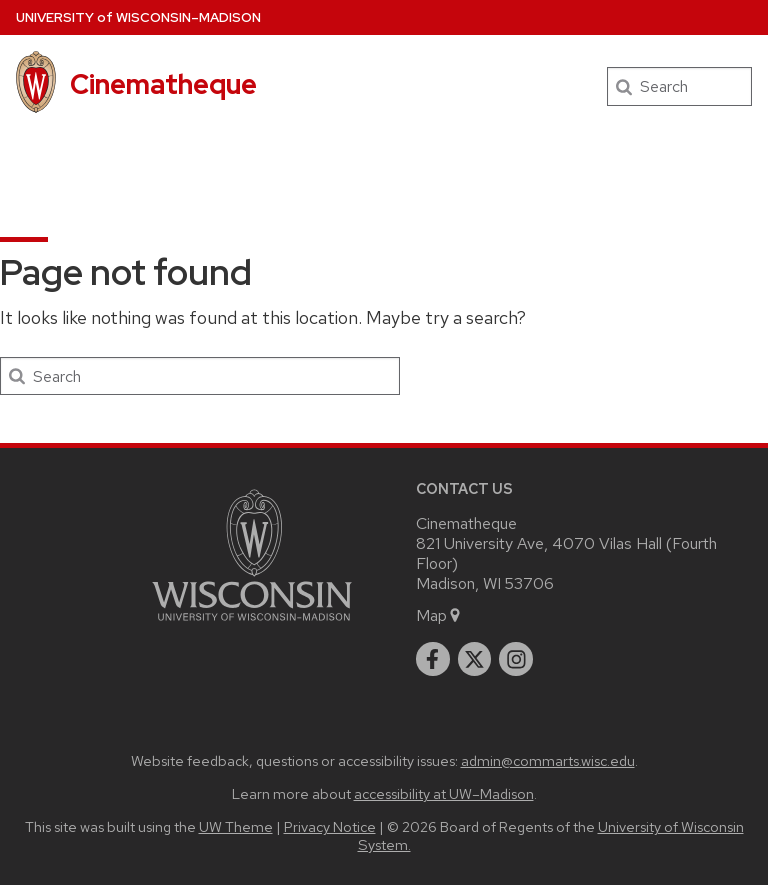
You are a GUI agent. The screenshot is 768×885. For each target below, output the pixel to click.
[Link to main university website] (252, 624)
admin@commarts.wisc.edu (548, 760)
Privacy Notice (330, 826)
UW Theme (236, 826)
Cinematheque (163, 84)
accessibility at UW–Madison (444, 793)
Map (439, 615)
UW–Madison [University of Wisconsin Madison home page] (138, 17)
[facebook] (433, 659)
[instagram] (516, 659)
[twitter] (475, 659)
